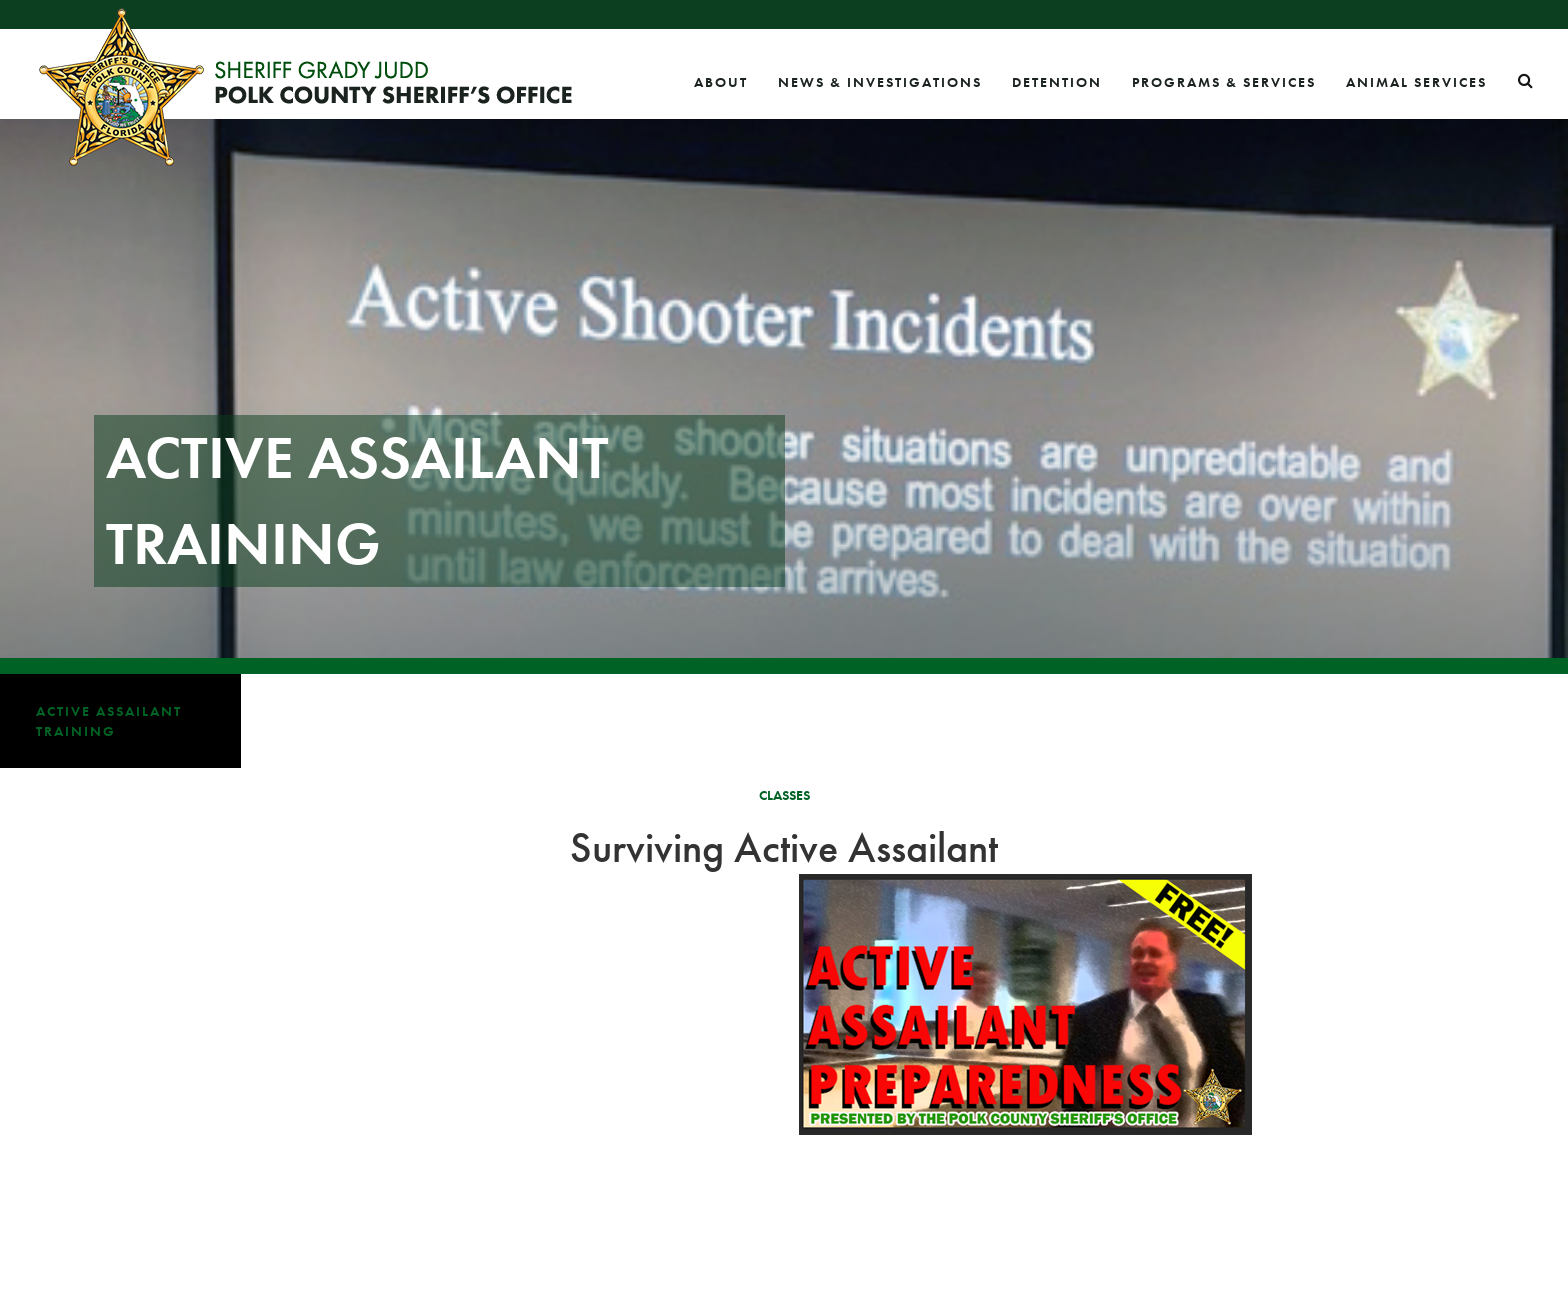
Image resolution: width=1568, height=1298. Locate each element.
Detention (1057, 82)
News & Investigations (880, 82)
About (721, 82)
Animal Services (1416, 82)
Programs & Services (1224, 82)
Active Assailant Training (109, 721)
